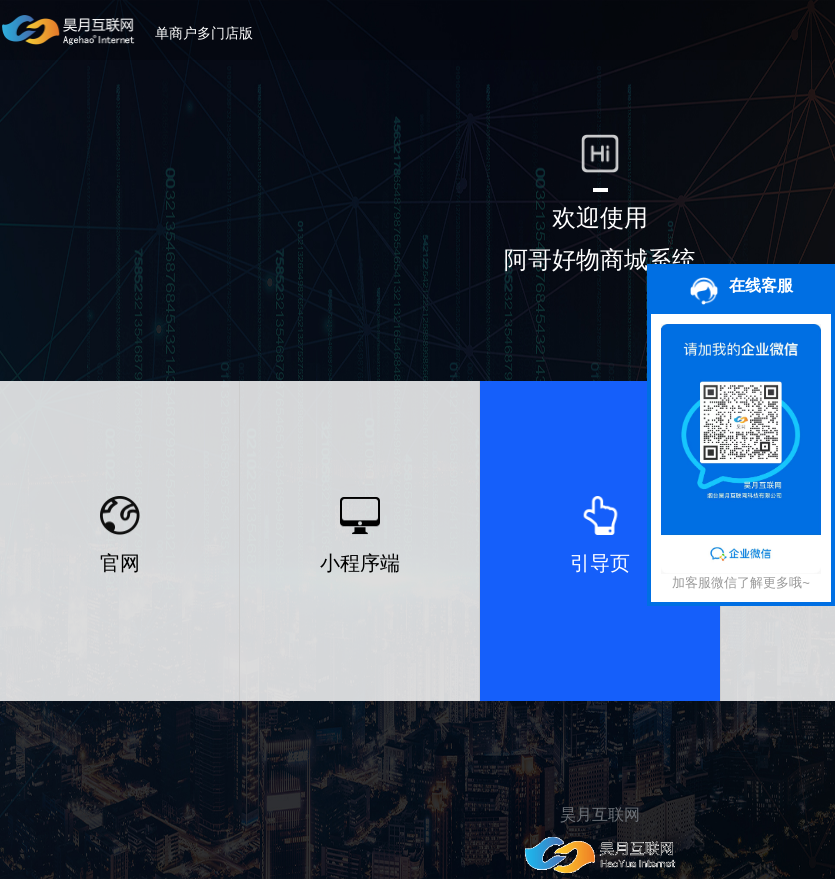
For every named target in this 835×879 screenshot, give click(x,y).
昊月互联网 (600, 814)
